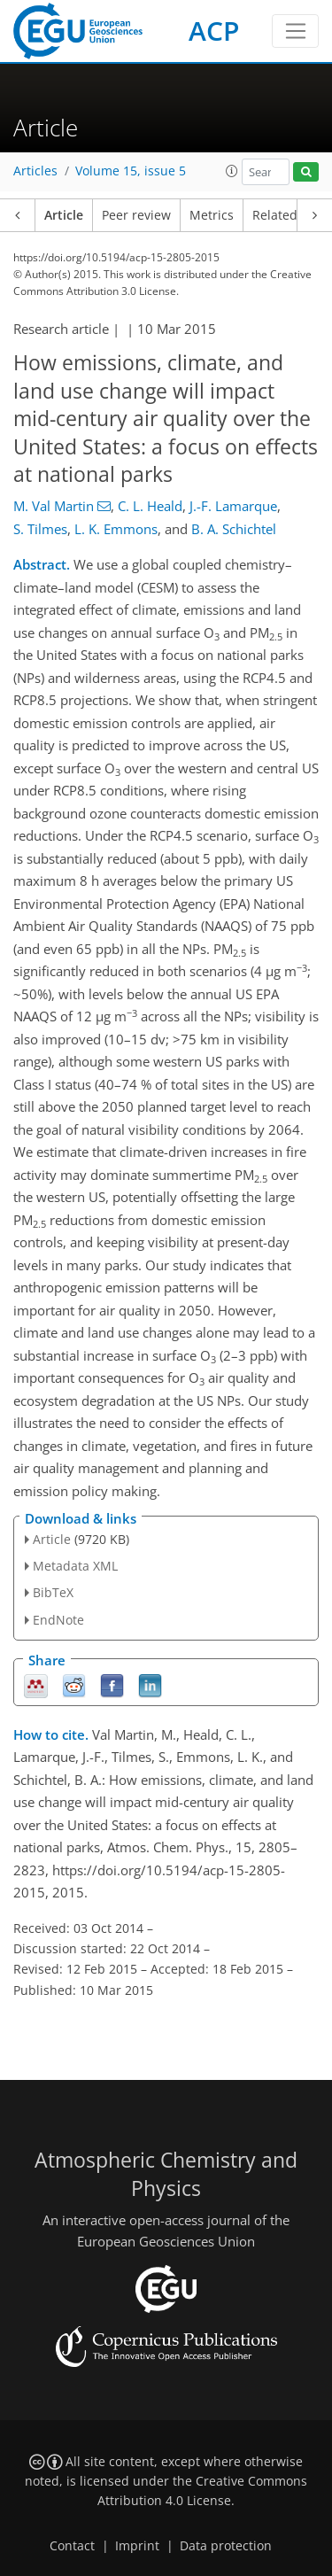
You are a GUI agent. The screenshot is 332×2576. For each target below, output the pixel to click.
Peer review (136, 215)
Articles (35, 171)
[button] (232, 171)
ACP (214, 30)
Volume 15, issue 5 (130, 171)
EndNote (58, 1619)
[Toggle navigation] (295, 31)
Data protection (226, 2546)
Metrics (211, 215)
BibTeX (53, 1592)
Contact (72, 2546)
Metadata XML (75, 1565)
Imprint (137, 2546)
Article (63, 215)
